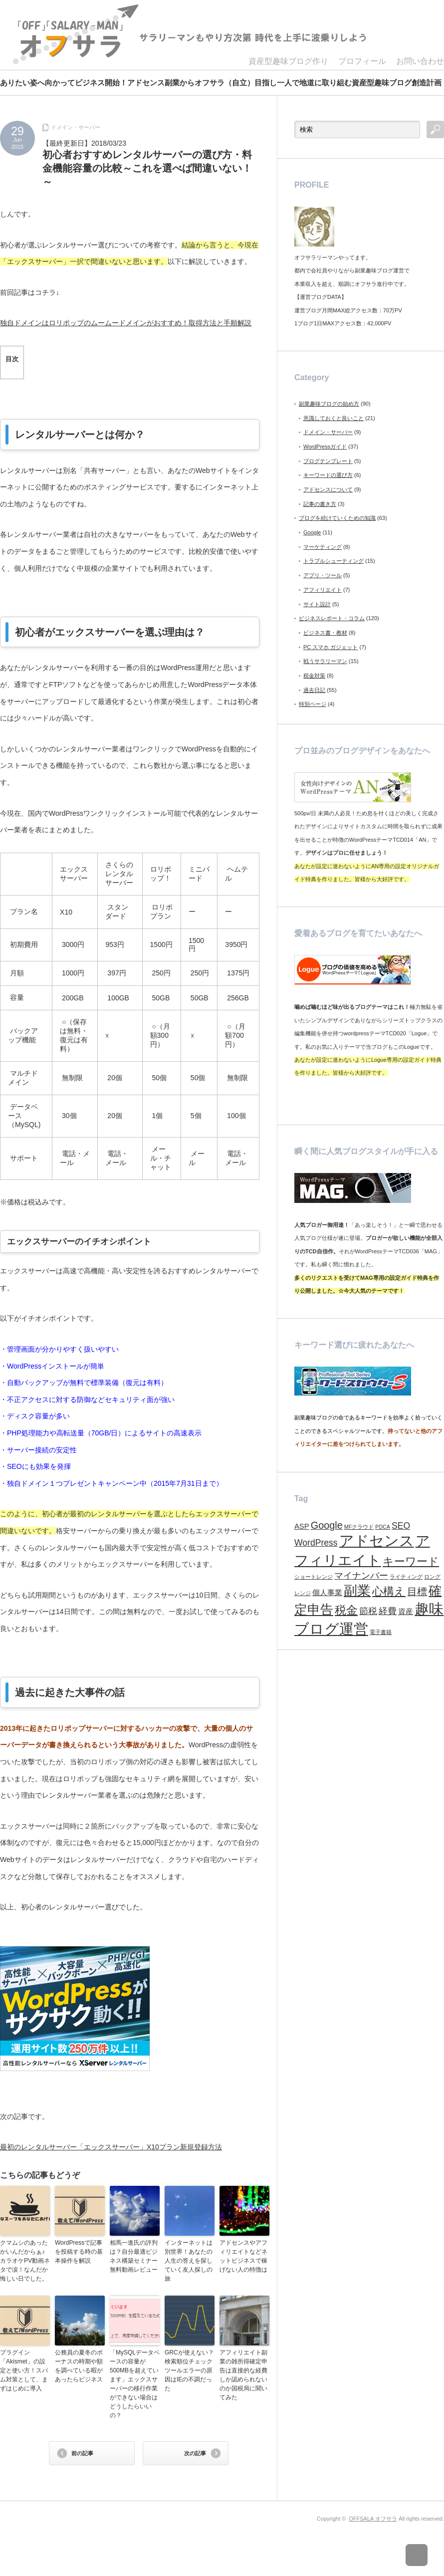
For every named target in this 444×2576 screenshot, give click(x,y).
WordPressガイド (325, 447)
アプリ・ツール (322, 575)
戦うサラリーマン (325, 661)
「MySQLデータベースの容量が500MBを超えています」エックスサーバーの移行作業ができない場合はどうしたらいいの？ (135, 2384)
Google (312, 532)
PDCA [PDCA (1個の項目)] (382, 1527)
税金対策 (314, 676)
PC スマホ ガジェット (330, 647)
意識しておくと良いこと (333, 418)
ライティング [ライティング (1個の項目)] (406, 1577)
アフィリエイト (322, 590)
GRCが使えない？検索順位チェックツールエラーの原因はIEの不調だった (189, 2370)
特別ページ (312, 704)
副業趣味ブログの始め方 (329, 404)
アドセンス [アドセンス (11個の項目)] (376, 1541)
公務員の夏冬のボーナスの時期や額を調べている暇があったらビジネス (79, 2366)
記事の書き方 (319, 504)
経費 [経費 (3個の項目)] (388, 1611)
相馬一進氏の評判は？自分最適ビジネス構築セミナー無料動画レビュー (134, 2256)
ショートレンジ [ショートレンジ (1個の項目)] (313, 1577)
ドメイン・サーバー (75, 127)
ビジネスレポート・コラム (332, 618)
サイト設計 (317, 604)
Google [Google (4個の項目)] (327, 1525)
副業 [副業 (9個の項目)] (357, 1590)
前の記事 (82, 2453)
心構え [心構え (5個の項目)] (389, 1591)
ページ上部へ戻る (423, 2555)
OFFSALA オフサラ (373, 2519)
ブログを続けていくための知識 (337, 518)
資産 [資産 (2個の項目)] (405, 1612)
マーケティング (322, 547)
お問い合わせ (420, 61)
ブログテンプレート (328, 461)
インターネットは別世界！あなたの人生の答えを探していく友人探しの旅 (189, 2260)
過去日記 (314, 690)
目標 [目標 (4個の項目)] (417, 1591)
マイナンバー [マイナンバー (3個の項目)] (361, 1576)
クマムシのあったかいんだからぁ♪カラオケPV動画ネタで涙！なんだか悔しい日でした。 (25, 2260)
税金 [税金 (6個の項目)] (346, 1610)
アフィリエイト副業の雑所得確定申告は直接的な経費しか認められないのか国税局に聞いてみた (243, 2375)
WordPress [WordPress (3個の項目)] (316, 1543)
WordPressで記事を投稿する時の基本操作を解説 (79, 2251)
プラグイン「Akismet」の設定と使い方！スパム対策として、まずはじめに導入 (24, 2370)
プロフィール (362, 61)
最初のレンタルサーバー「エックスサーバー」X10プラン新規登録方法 (111, 2147)
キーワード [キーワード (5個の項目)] (411, 1561)
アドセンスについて (328, 489)
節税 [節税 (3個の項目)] (368, 1611)
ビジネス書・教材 (325, 633)
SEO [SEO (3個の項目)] (401, 1526)
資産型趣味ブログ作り (288, 61)
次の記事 (195, 2453)
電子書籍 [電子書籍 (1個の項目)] (381, 1632)
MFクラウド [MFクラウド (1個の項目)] (359, 1527)
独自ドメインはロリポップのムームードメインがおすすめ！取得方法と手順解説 (125, 323)
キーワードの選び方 (328, 475)
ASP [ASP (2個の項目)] (301, 1526)
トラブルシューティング (333, 561)
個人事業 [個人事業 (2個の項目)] (327, 1593)
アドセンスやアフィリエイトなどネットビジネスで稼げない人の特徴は (243, 2256)
